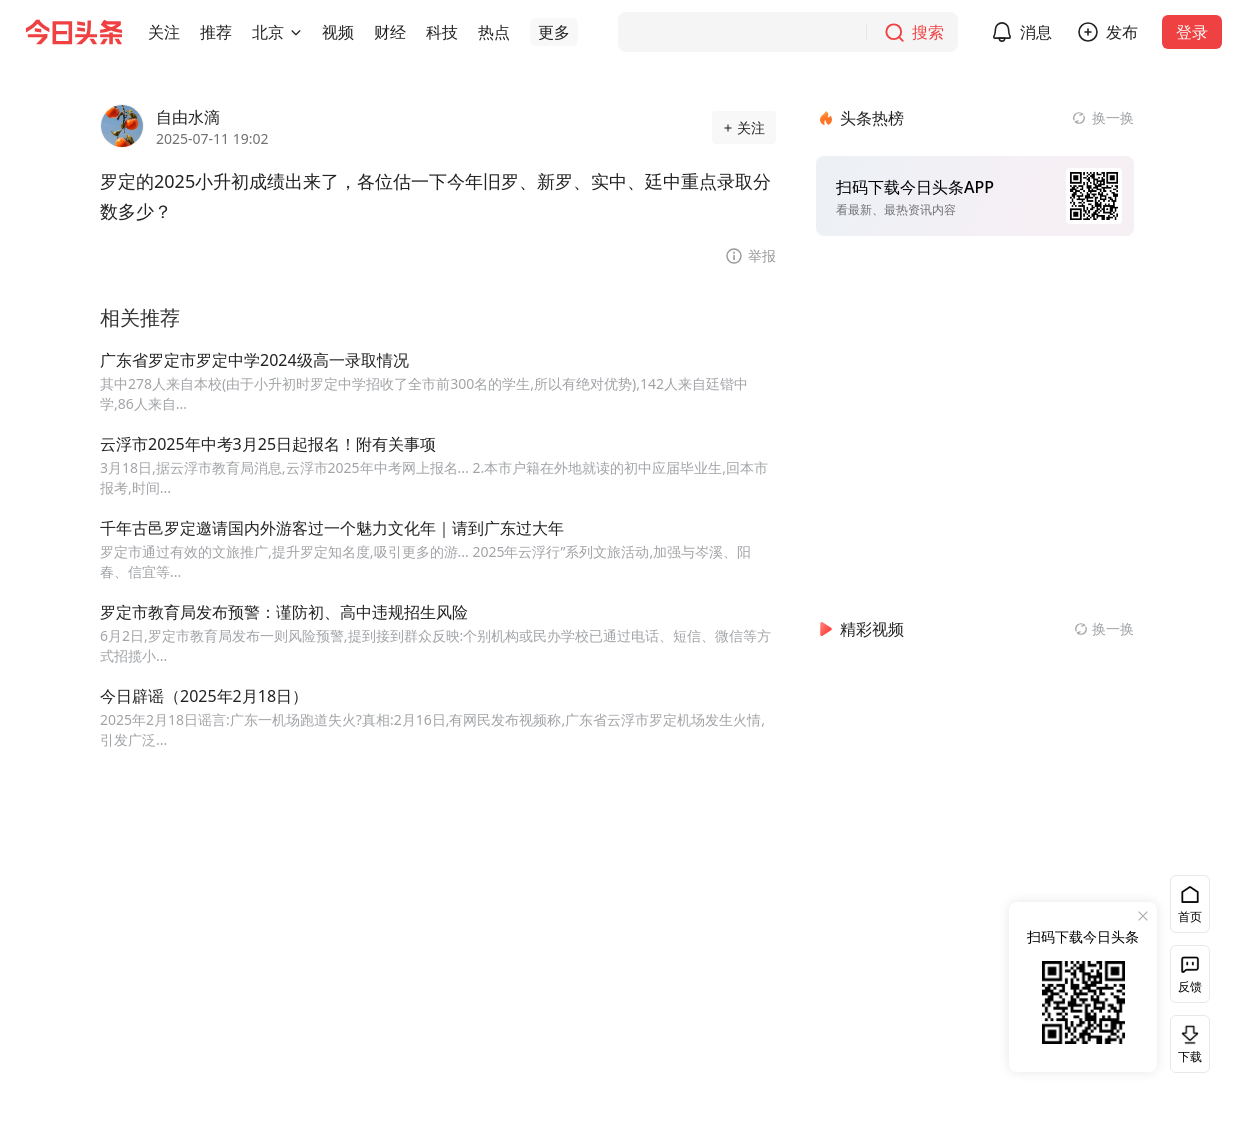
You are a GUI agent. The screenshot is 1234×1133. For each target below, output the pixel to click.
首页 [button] (1190, 916)
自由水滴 (188, 117)
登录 (1192, 32)
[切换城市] (296, 32)
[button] (164, 32)
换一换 (1113, 117)
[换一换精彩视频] (1104, 629)
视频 (338, 32)
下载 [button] (1186, 1043)
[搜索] (788, 32)
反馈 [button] (1190, 986)
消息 (1036, 32)
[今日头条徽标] (74, 32)
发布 (1122, 32)
